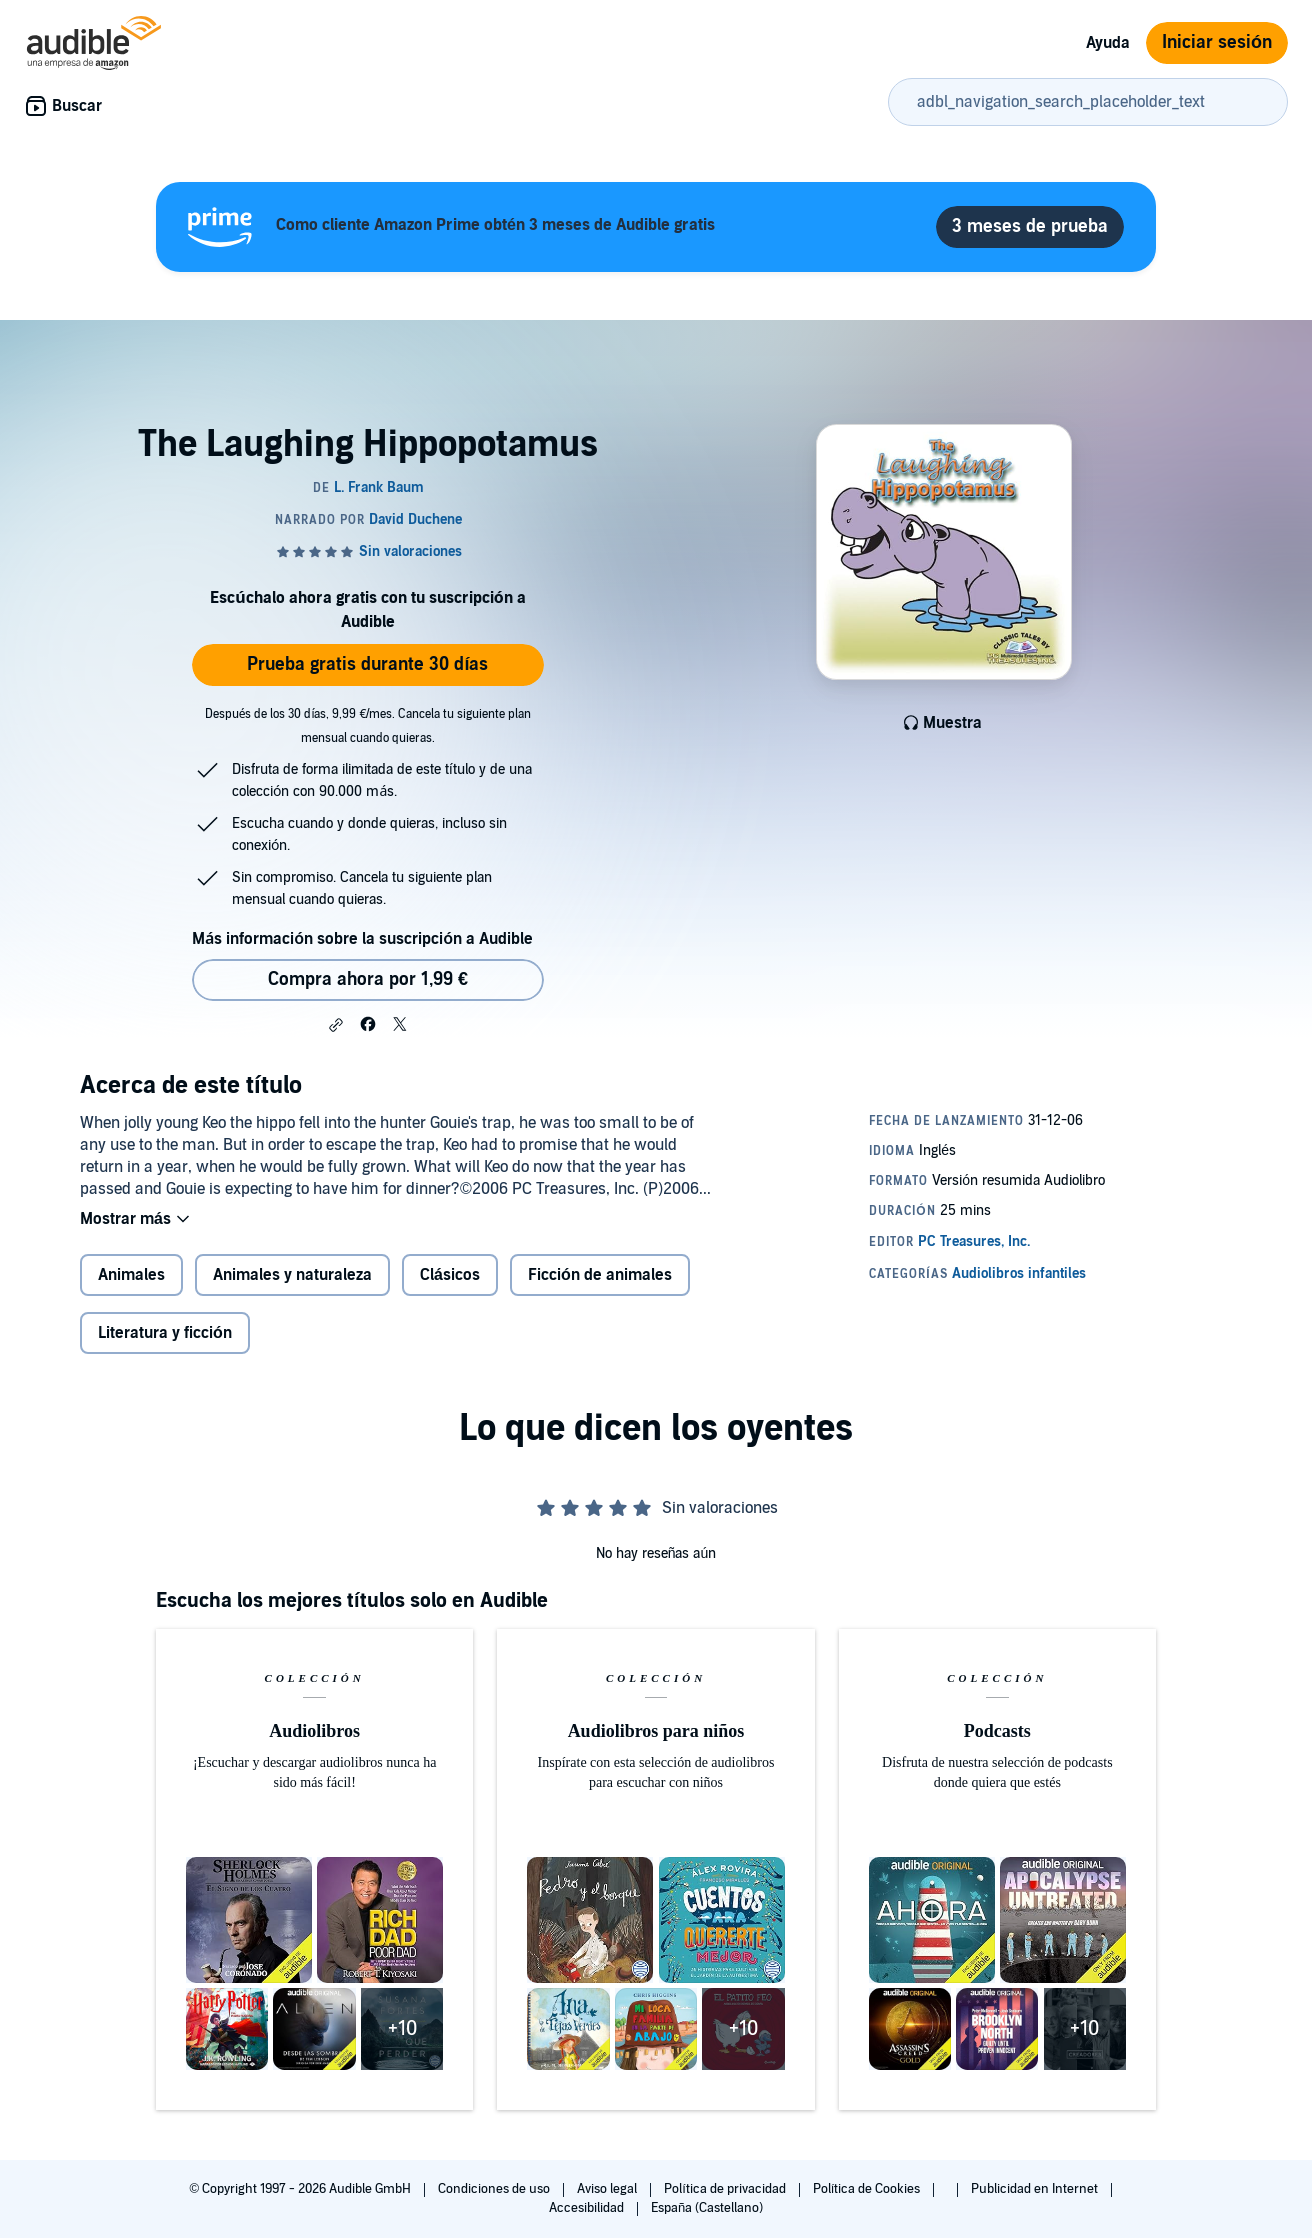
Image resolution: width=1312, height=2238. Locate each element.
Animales (131, 1275)
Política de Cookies (868, 2189)
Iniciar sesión (1217, 42)
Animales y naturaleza (292, 1275)
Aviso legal (608, 2189)
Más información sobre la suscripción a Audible (362, 939)
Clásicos (450, 1275)
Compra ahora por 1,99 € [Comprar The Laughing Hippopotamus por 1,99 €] (368, 979)
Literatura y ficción (165, 1333)
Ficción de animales (600, 1275)
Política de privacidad (726, 2189)
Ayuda (1108, 43)
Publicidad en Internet (1036, 2189)
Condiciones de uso (495, 2189)
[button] (336, 1025)
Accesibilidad (588, 2208)
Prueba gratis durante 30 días (367, 664)
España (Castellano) (707, 2208)
